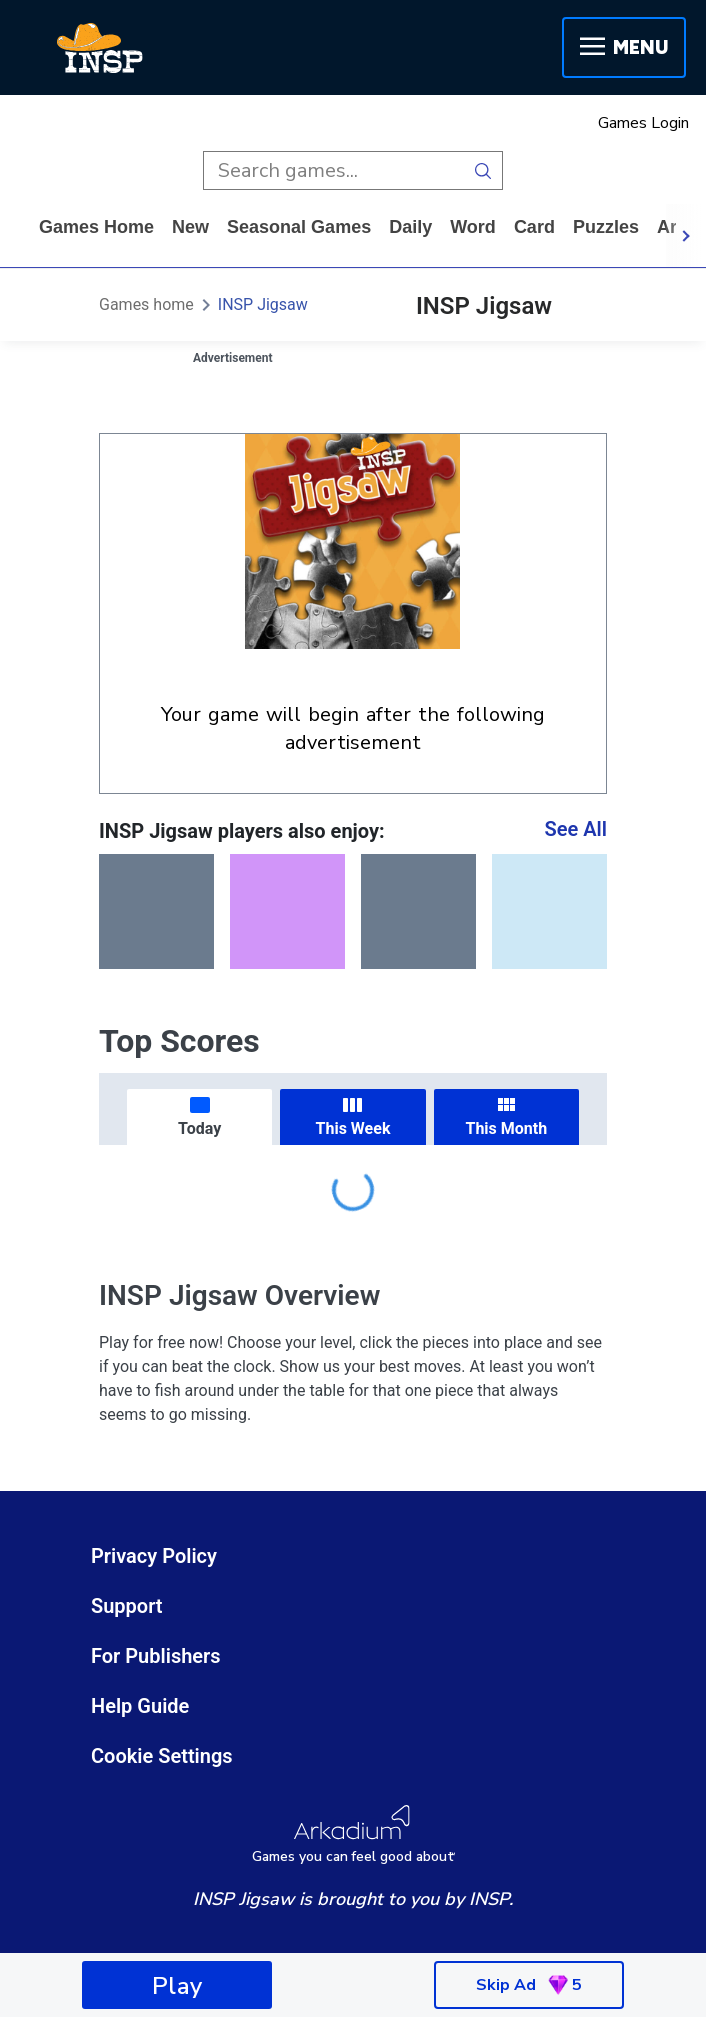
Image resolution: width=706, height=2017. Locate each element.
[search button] (483, 170)
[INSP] (100, 48)
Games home (96, 227)
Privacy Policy (154, 1556)
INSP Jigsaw (263, 304)
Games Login (643, 123)
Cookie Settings (162, 1756)
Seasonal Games (299, 227)
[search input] (333, 170)
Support (127, 1606)
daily (410, 227)
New (190, 227)
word (473, 227)
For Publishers (156, 1656)
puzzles (606, 227)
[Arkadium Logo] (353, 1834)
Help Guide (140, 1706)
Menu (624, 47)
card (534, 227)
